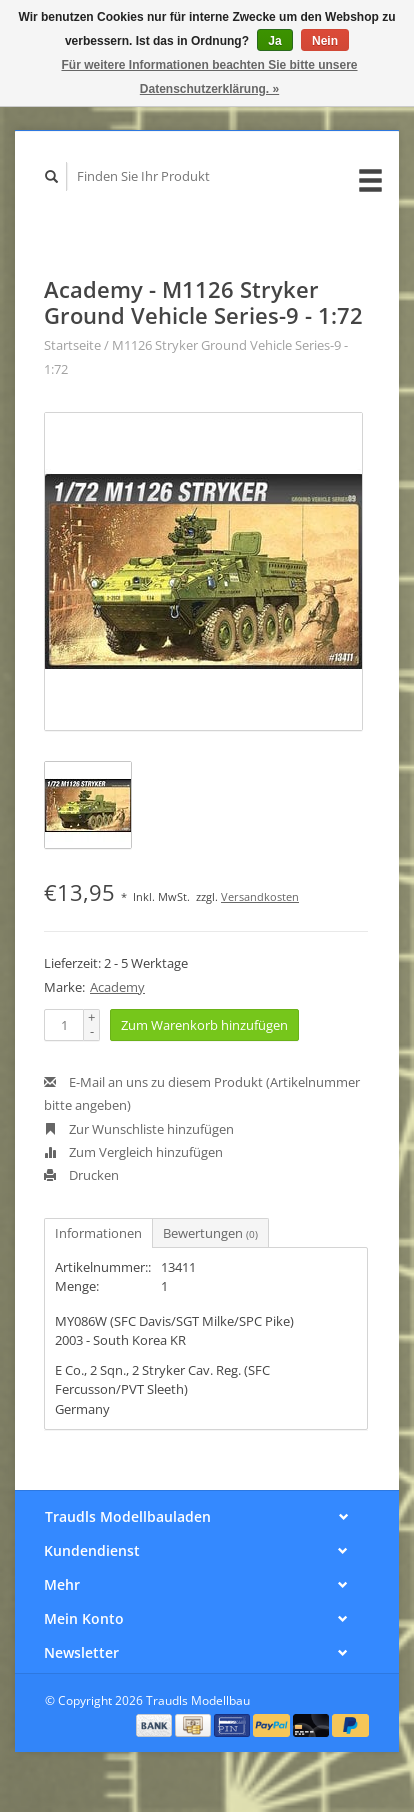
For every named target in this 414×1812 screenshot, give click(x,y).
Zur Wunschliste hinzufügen (139, 1129)
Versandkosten (260, 896)
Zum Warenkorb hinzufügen (204, 1025)
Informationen (98, 1233)
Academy (117, 987)
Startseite (72, 345)
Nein (325, 41)
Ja (274, 41)
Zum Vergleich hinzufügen (133, 1152)
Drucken (81, 1175)
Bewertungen (210, 1233)
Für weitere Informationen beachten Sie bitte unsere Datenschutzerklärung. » (209, 77)
